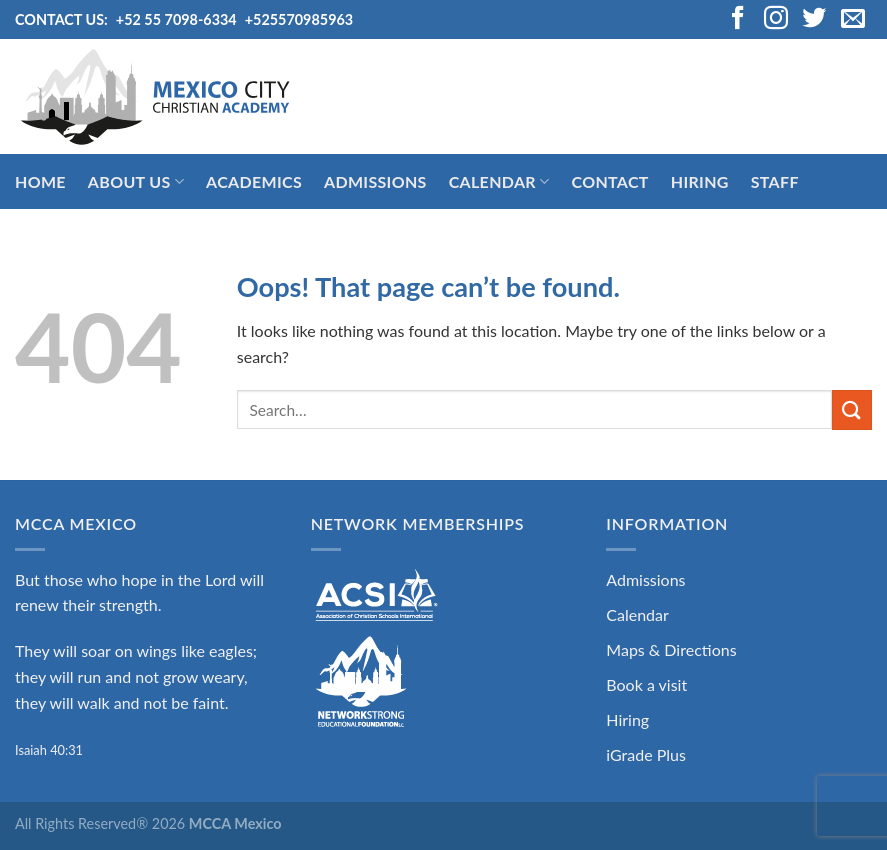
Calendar (499, 182)
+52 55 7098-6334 (176, 19)
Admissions (375, 181)
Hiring (700, 181)
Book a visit (646, 684)
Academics (254, 181)
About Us (136, 182)
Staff (775, 181)
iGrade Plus (646, 754)
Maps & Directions (671, 649)
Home (40, 181)
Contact (609, 181)
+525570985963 (299, 19)
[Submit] (852, 409)
